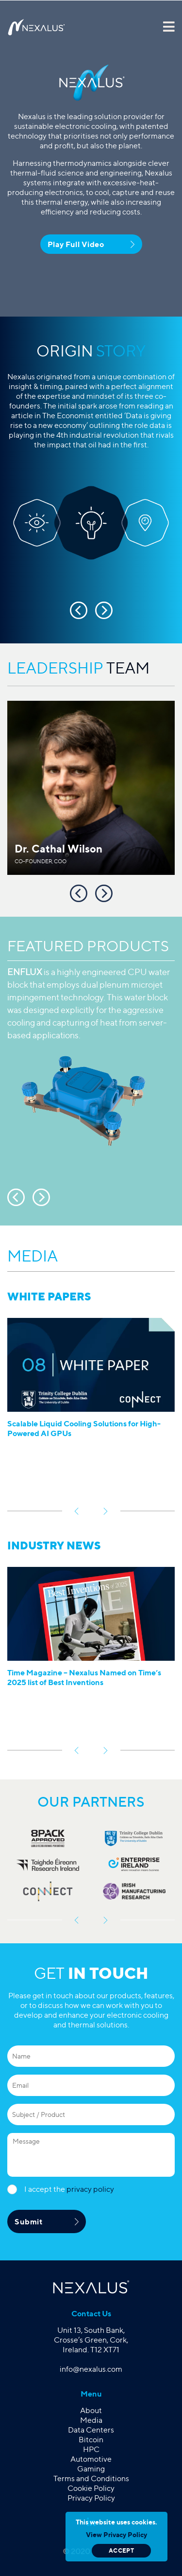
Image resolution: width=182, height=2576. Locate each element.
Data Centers (91, 2429)
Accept (121, 2550)
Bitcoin (91, 2439)
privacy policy (90, 2189)
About (91, 2410)
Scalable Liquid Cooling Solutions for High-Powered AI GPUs (84, 1428)
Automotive (91, 2459)
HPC (91, 2449)
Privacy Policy (91, 2498)
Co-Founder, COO (40, 861)
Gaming (91, 2468)
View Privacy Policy (116, 2534)
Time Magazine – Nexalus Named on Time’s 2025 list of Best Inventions (84, 1677)
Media (91, 2420)
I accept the (69, 2189)
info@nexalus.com (91, 2369)
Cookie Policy (91, 2488)
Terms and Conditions (91, 2478)
